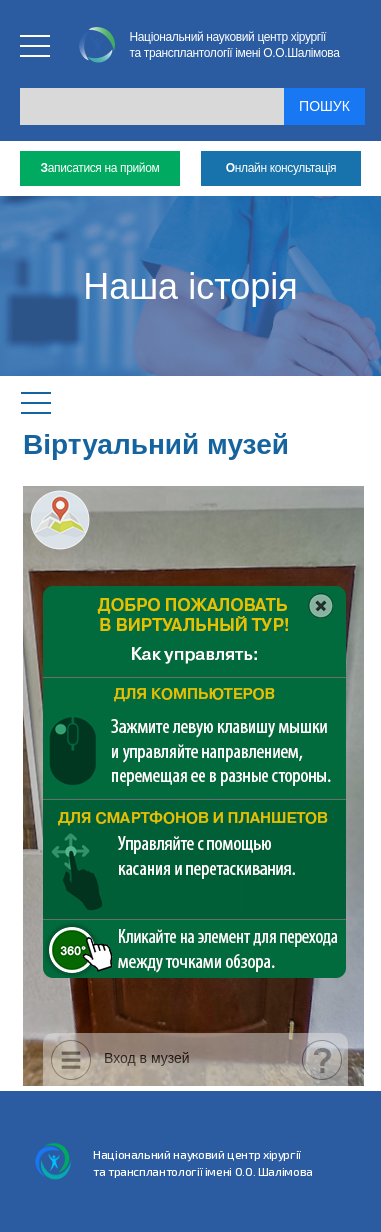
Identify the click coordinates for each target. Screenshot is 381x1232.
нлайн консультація (281, 168)
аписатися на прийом (100, 168)
